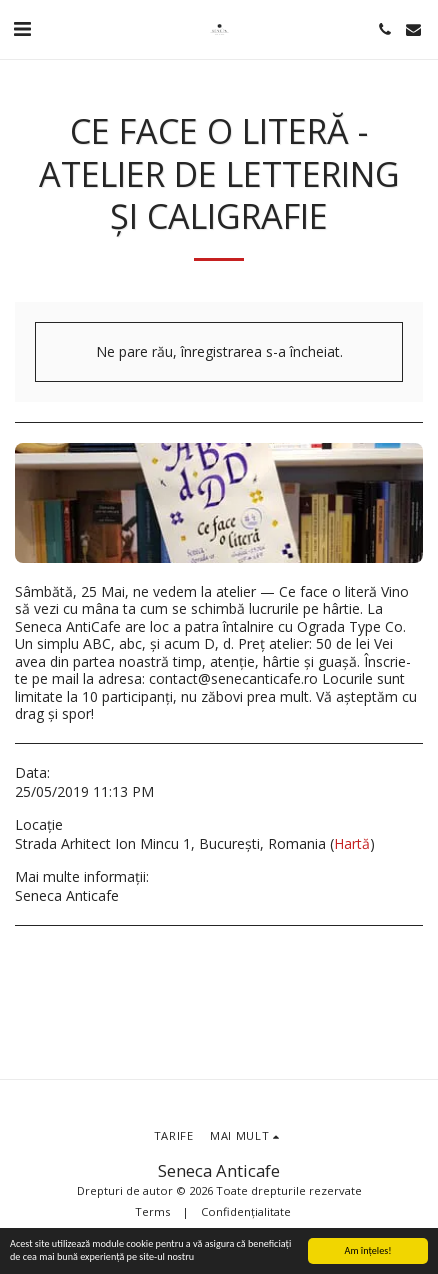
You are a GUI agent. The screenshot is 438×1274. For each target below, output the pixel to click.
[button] (22, 28)
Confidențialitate (246, 1211)
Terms (152, 1211)
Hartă (352, 843)
